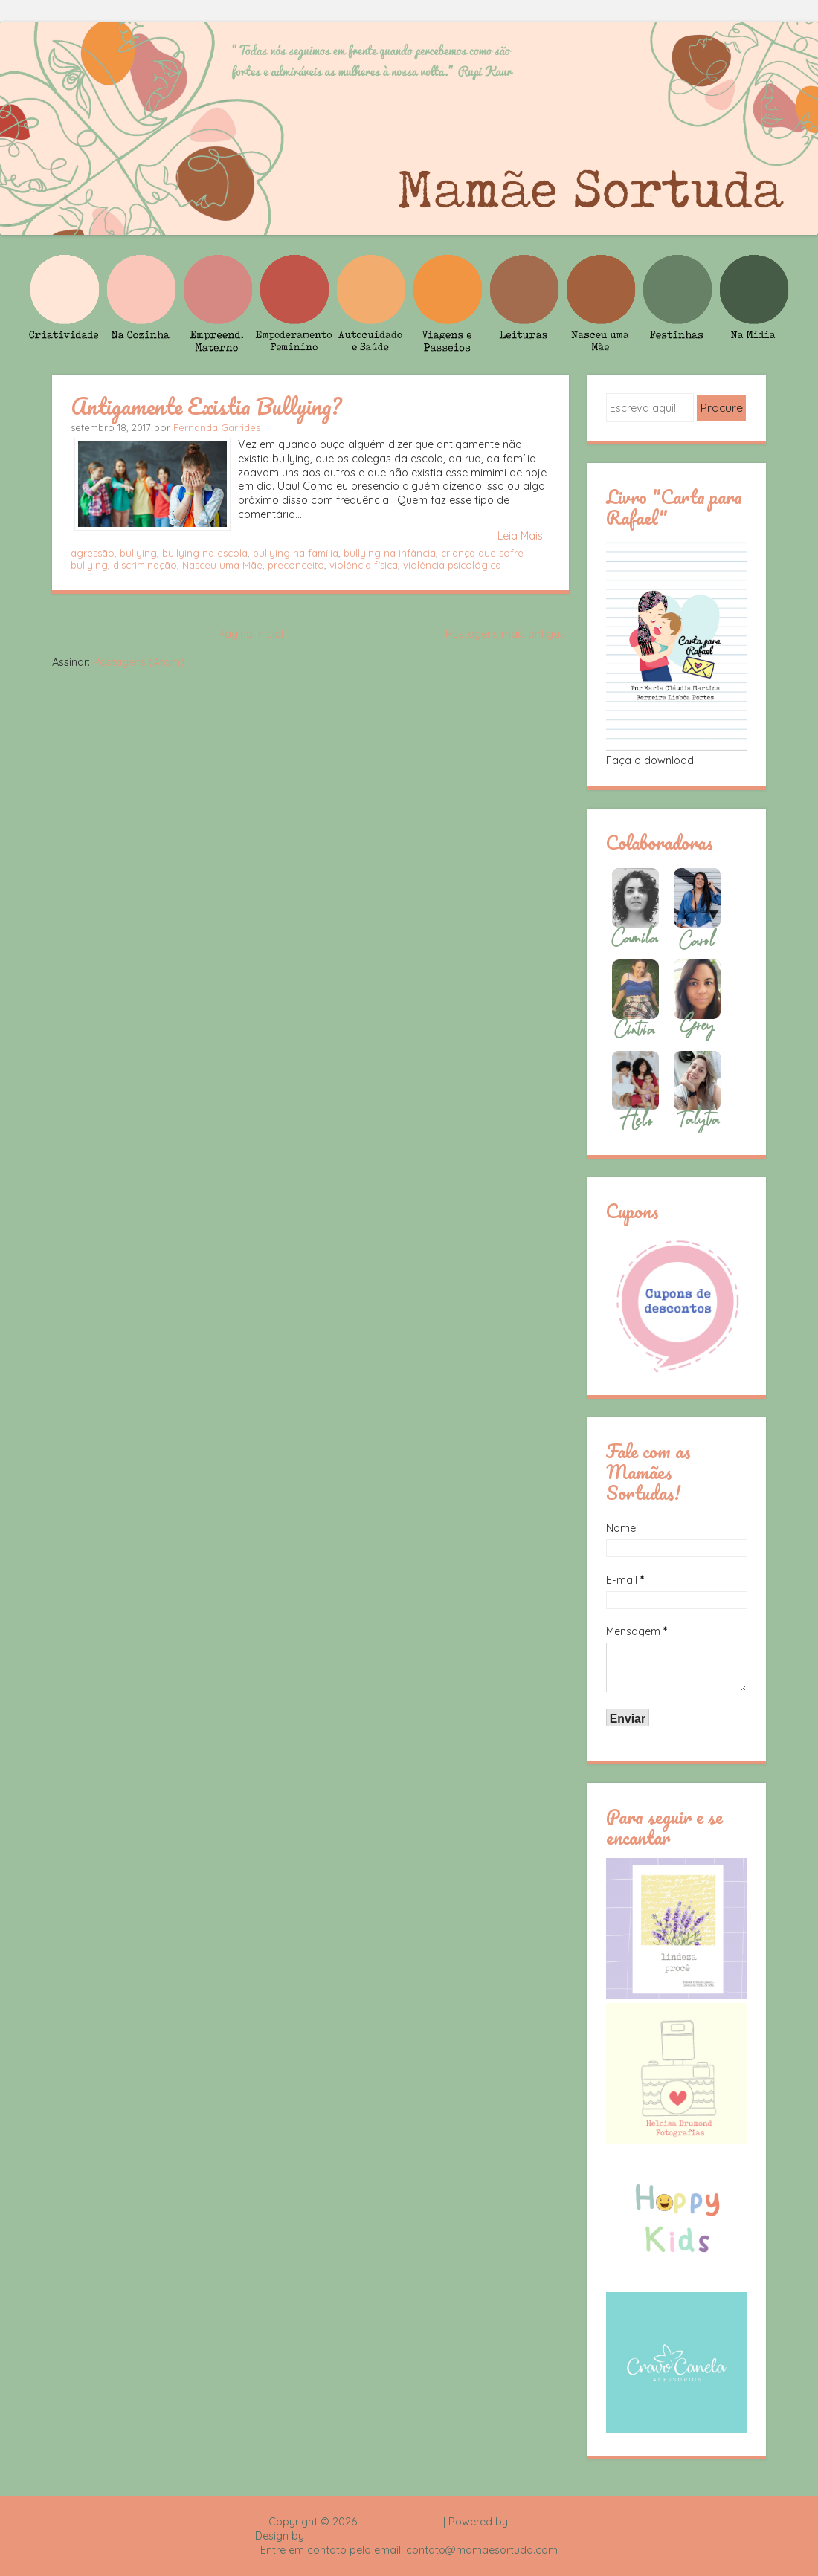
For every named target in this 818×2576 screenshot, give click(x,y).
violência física (363, 565)
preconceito (296, 565)
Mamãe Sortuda (400, 2521)
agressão (93, 553)
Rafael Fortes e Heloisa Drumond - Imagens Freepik (435, 2536)
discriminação (145, 565)
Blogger (530, 2521)
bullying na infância (390, 553)
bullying (138, 553)
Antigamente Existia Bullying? (206, 406)
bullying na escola (205, 553)
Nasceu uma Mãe (222, 565)
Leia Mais (520, 536)
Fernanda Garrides (216, 427)
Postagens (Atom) (138, 662)
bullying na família (295, 553)
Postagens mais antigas (505, 634)
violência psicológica (452, 565)
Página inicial (250, 634)
